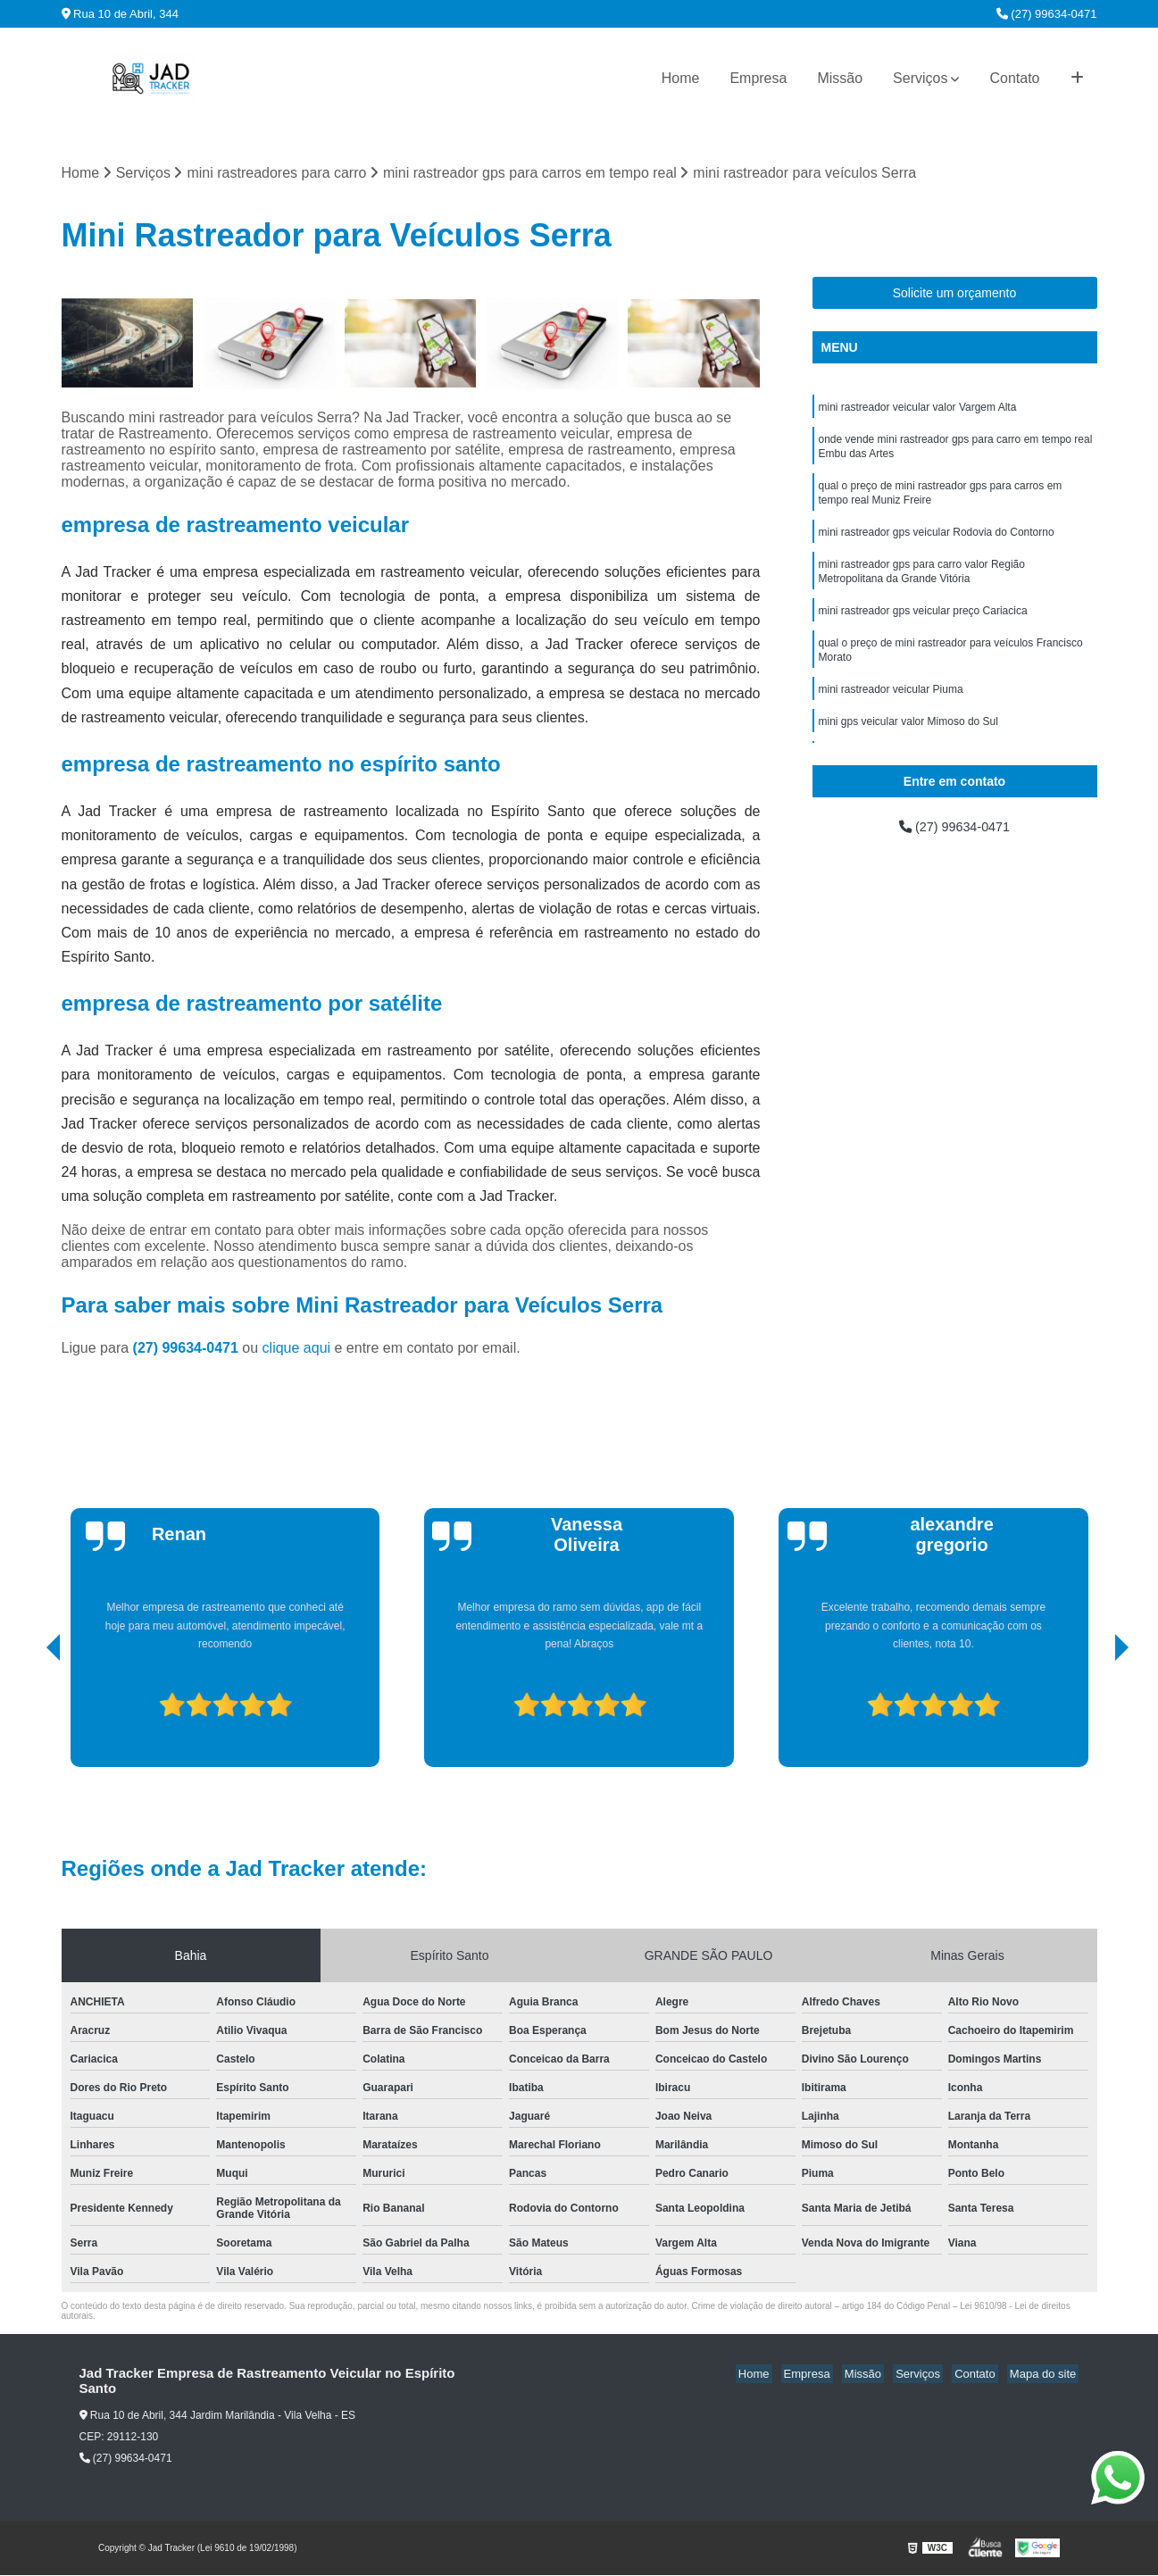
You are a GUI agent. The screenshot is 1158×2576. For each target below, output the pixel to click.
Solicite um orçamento (955, 295)
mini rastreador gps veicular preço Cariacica (923, 627)
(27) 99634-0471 (1046, 14)
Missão (839, 78)
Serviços (920, 78)
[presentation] (28, 1718)
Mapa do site (1045, 2374)
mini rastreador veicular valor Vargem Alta (918, 410)
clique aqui (296, 1348)
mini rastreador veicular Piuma (891, 711)
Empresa (758, 78)
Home (681, 78)
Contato (1014, 78)
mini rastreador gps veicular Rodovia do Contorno (936, 544)
